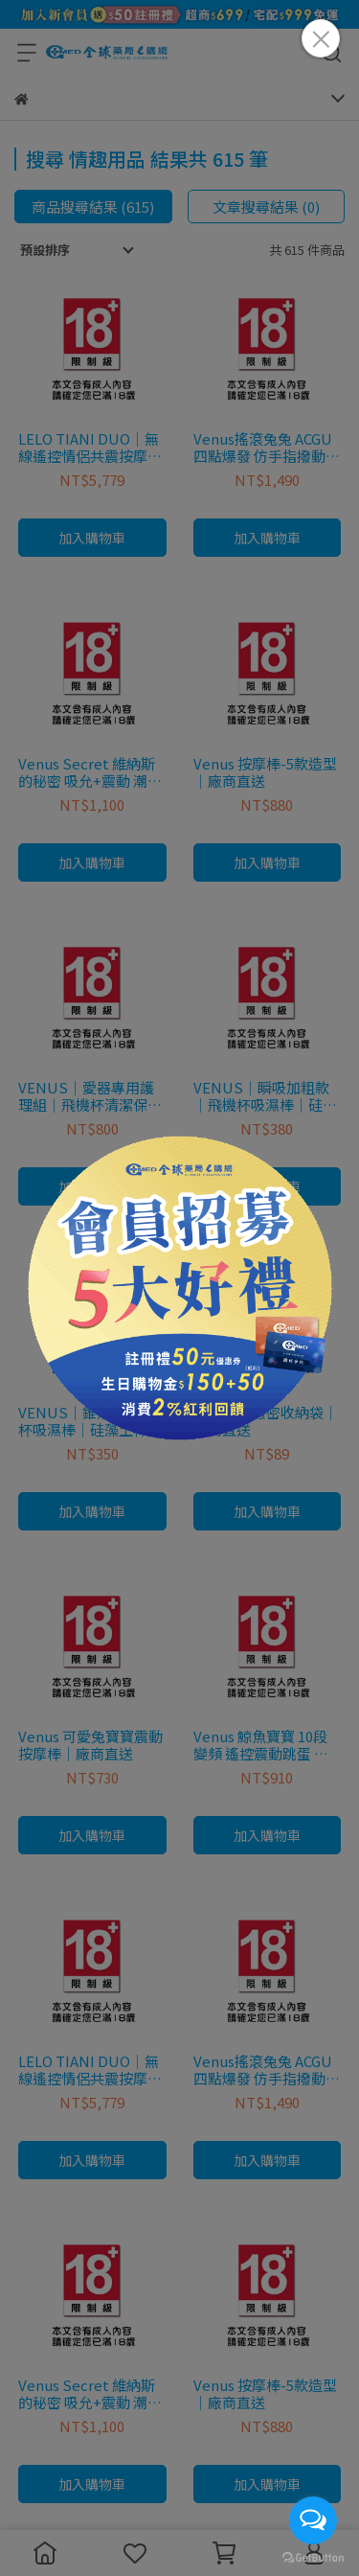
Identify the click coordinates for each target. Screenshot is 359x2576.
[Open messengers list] (313, 2520)
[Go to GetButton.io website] (313, 2557)
